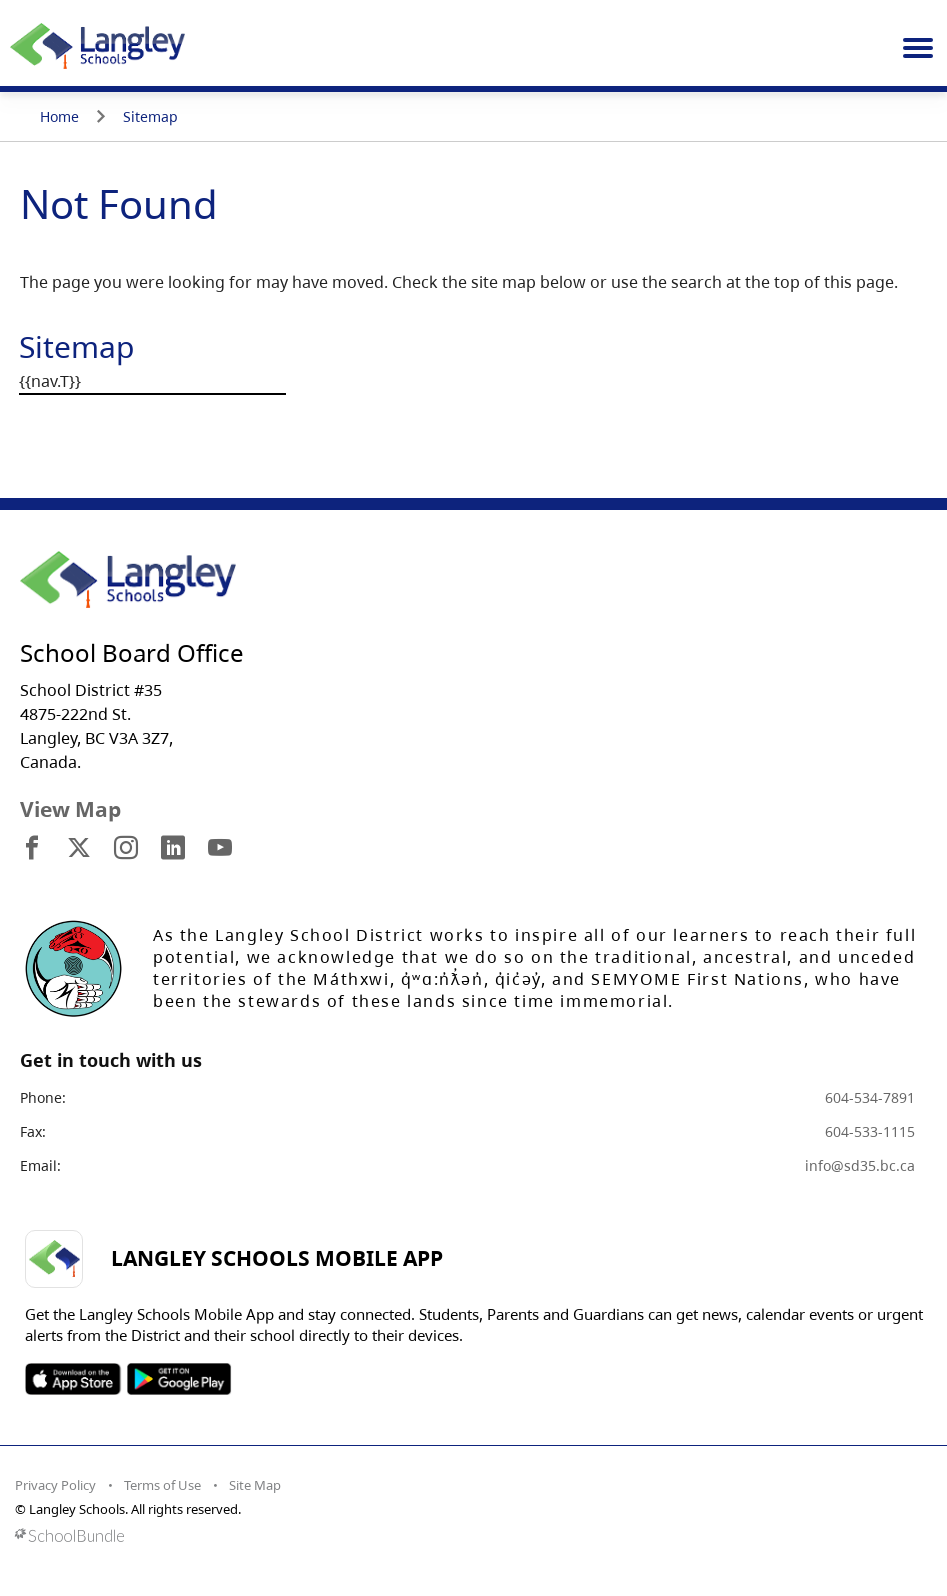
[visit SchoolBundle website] (468, 1535)
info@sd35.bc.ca (860, 1165)
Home (59, 116)
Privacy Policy (55, 1485)
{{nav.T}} (50, 381)
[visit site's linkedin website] (173, 849)
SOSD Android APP (178, 1379)
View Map (70, 809)
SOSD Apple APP (73, 1379)
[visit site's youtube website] (220, 849)
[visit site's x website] (79, 849)
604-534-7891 (870, 1097)
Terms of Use (162, 1485)
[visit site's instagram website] (126, 849)
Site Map (255, 1485)
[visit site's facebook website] (32, 849)
